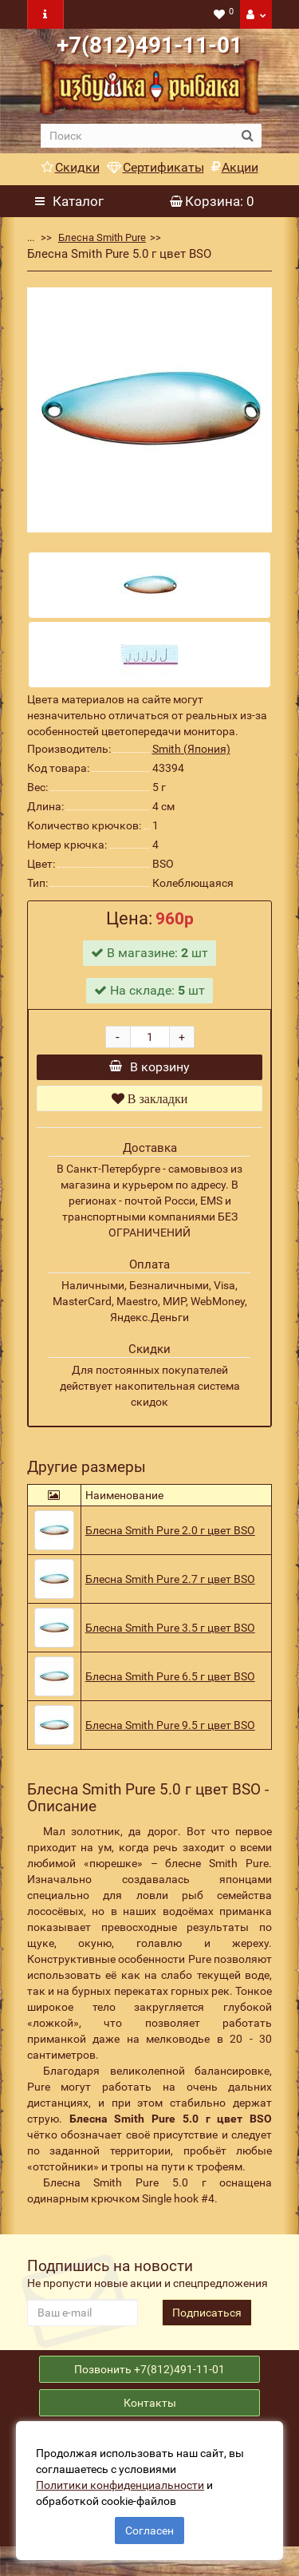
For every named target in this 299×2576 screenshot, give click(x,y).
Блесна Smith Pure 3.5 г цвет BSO (170, 1639)
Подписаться (207, 2324)
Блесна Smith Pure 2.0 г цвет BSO (170, 1542)
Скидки (70, 167)
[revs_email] (82, 2324)
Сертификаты (155, 167)
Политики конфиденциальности (120, 2485)
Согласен (149, 2530)
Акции (234, 167)
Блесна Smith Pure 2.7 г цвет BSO (170, 1591)
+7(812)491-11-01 (149, 45)
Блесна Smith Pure (102, 237)
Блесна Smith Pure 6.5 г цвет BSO (170, 1688)
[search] (137, 136)
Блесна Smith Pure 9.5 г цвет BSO (170, 1737)
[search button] (248, 136)
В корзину (149, 1072)
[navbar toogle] (45, 14)
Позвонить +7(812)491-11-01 (149, 2387)
